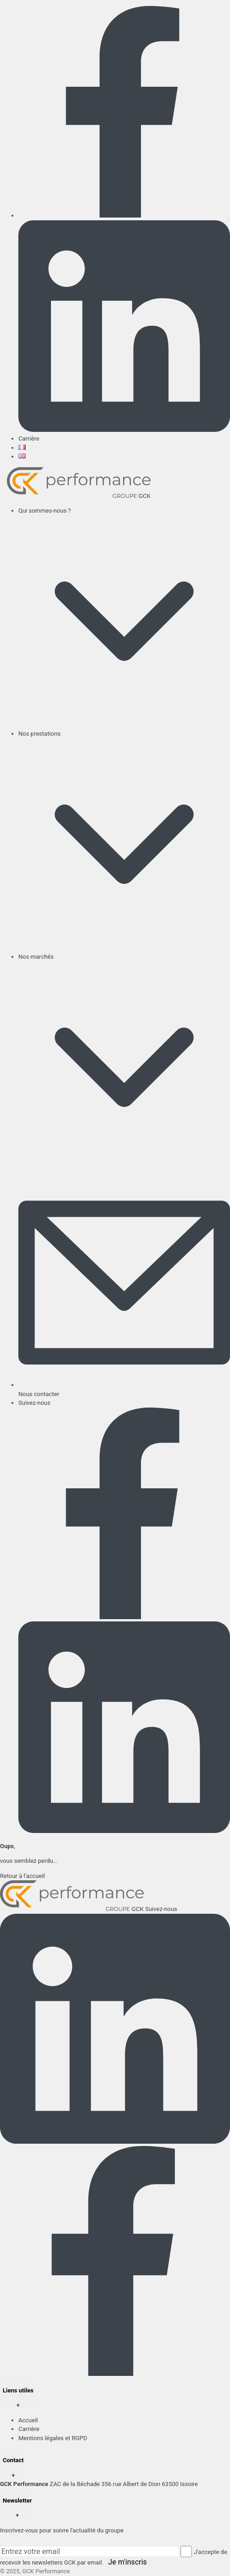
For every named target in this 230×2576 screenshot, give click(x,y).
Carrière (28, 438)
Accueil (28, 2420)
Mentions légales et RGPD (52, 2438)
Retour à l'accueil (22, 1875)
